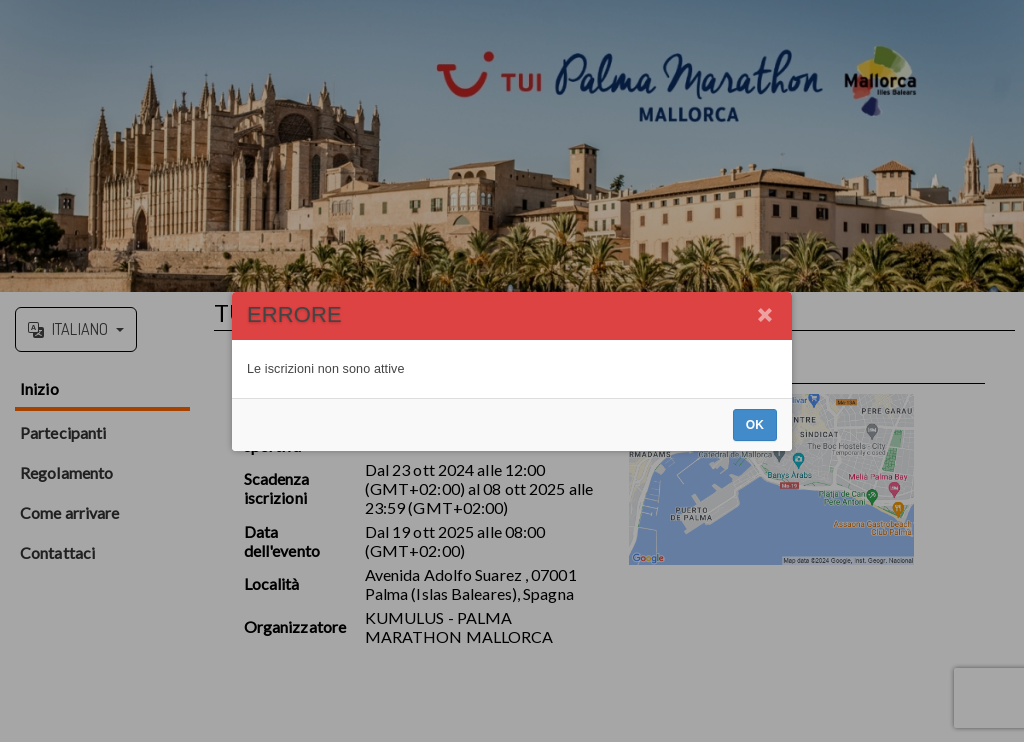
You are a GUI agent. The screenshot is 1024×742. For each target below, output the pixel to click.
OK (755, 425)
